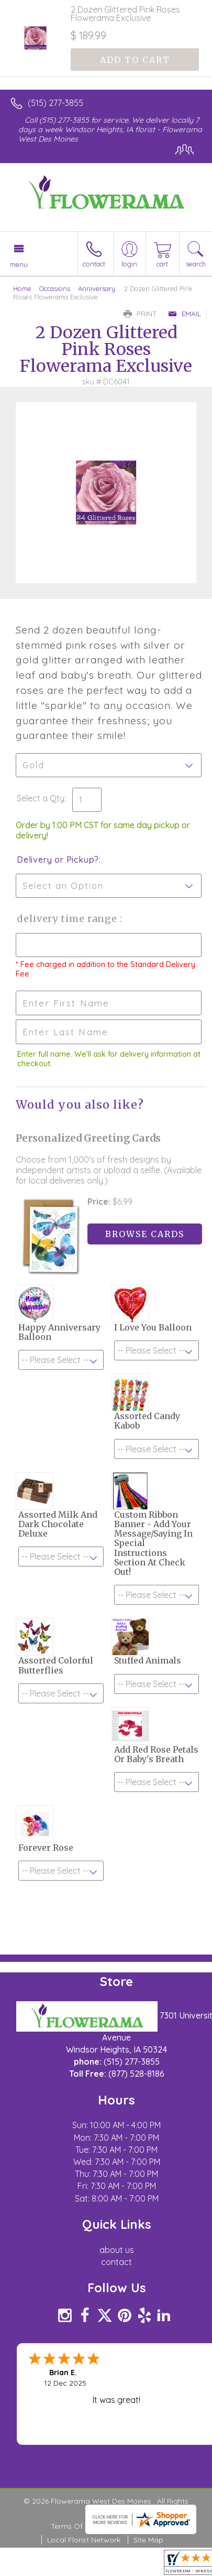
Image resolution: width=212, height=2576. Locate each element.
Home (22, 288)
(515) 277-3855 (55, 103)
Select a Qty (40, 798)
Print (140, 313)
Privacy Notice (136, 2526)
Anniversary (96, 288)
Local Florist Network (83, 2540)
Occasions (54, 288)
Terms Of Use (74, 2526)
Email (184, 313)
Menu (19, 264)
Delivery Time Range (68, 919)
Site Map (148, 2540)
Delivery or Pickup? (58, 859)
